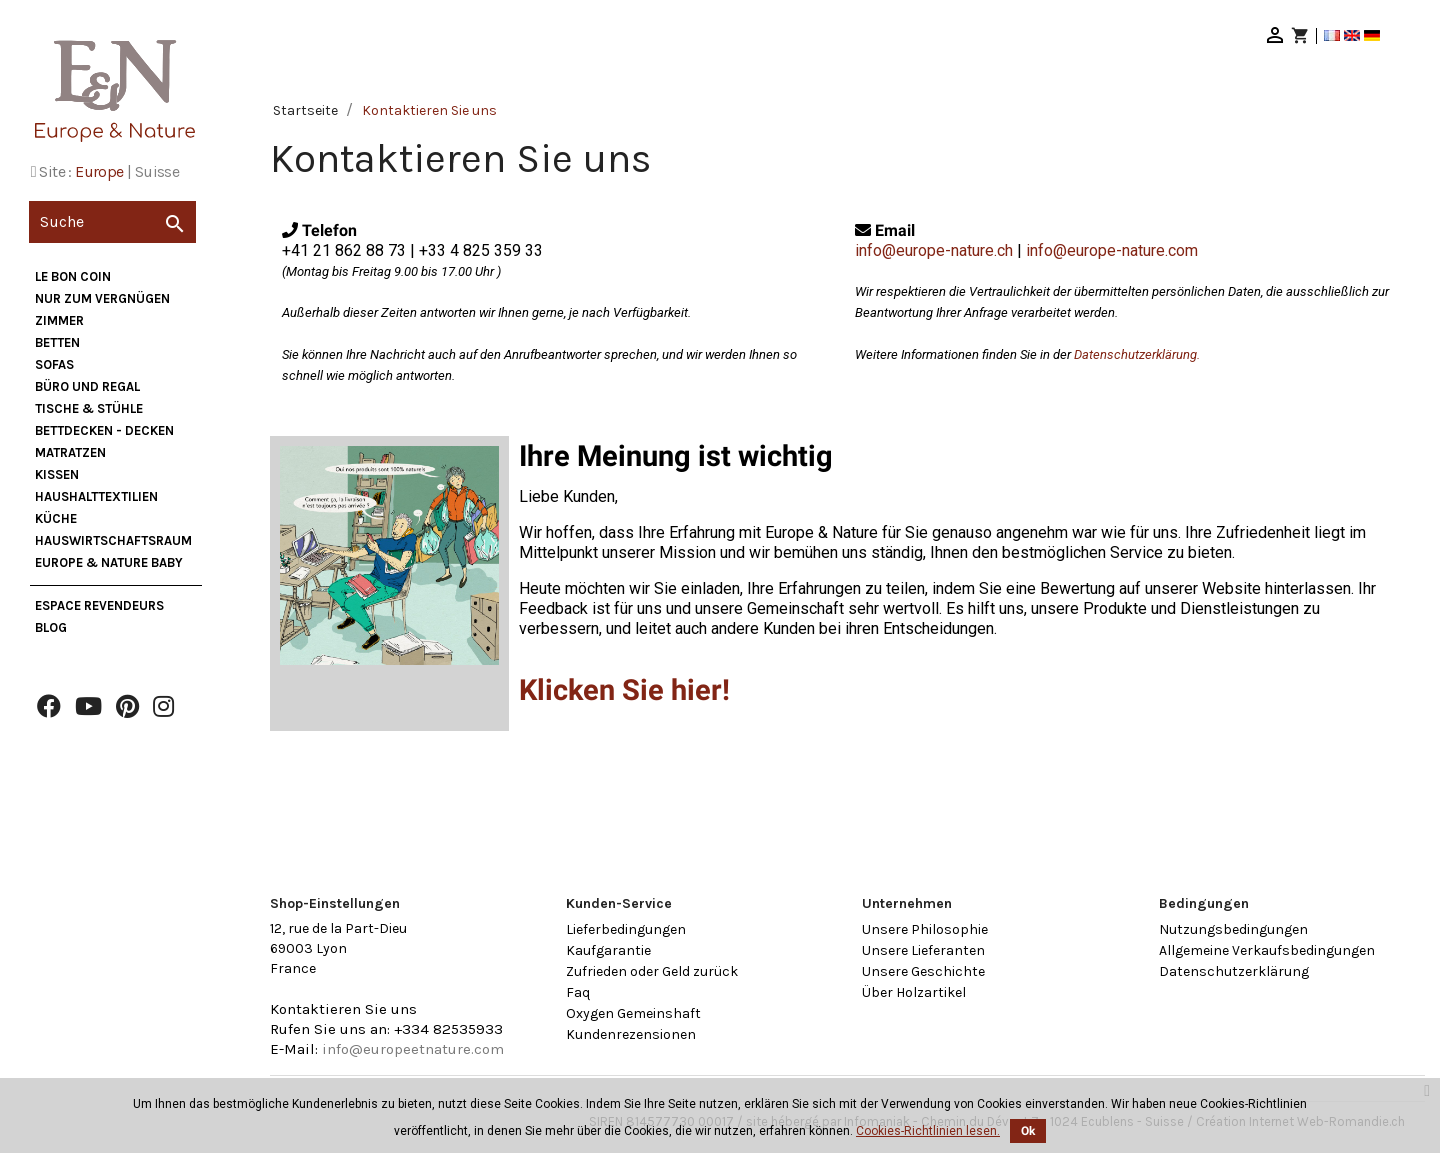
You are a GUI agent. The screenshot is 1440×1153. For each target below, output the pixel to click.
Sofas (54, 364)
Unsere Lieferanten (923, 950)
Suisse (157, 171)
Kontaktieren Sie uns (343, 1009)
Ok (1028, 1131)
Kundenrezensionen (631, 1034)
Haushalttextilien (96, 496)
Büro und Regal (87, 386)
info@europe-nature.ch (934, 250)
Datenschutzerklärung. (1137, 354)
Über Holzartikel (914, 992)
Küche (56, 518)
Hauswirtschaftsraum (113, 540)
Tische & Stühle (89, 408)
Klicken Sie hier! (624, 690)
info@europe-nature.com (1112, 250)
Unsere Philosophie (925, 929)
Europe (99, 171)
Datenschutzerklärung (1234, 971)
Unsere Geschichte (923, 971)
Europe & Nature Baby (109, 562)
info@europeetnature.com (413, 1049)
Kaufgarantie (608, 950)
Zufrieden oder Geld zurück (652, 971)
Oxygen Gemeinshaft (633, 1013)
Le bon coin (73, 276)
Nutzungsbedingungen (1233, 929)
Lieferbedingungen (626, 929)
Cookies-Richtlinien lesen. (928, 1131)
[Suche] (112, 222)
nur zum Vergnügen (102, 298)
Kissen (57, 474)
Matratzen (70, 452)
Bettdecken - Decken (104, 430)
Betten (57, 342)
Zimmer (59, 320)
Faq (578, 992)
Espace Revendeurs (99, 605)
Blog (51, 627)
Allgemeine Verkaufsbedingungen (1267, 950)
